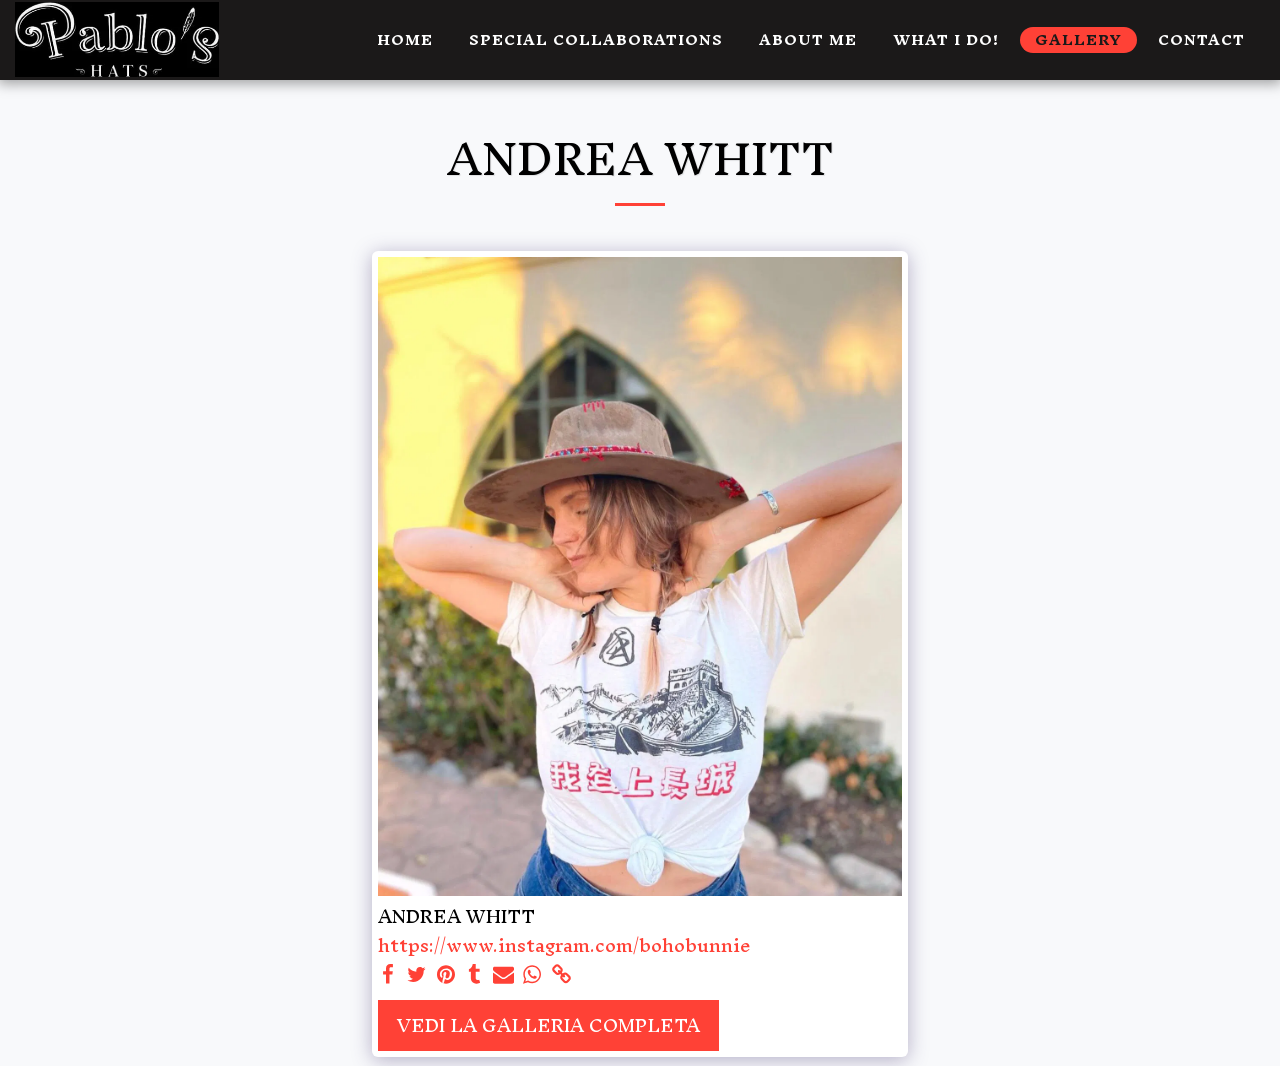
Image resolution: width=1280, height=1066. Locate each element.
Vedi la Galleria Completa (548, 1025)
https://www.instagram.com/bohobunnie (564, 945)
